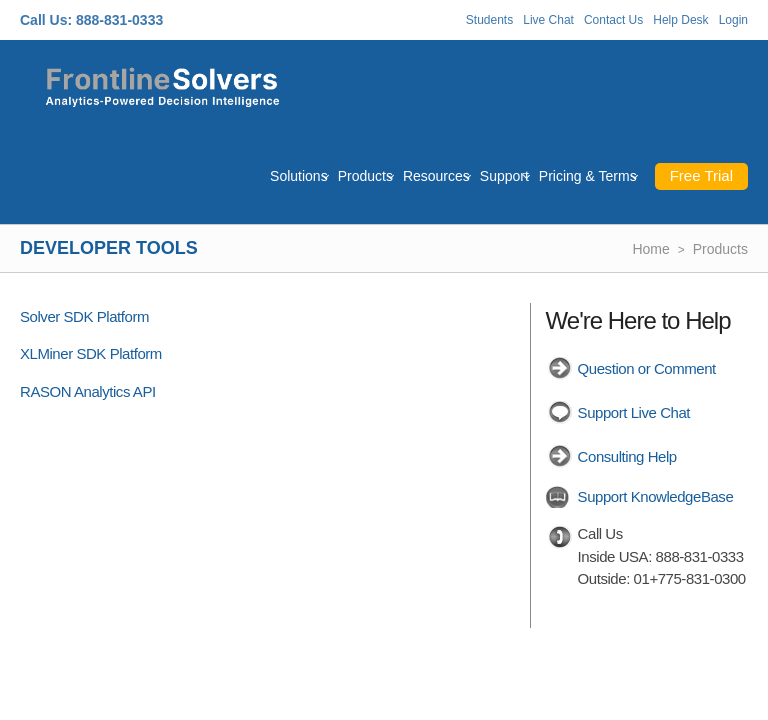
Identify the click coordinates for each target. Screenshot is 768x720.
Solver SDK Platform (84, 316)
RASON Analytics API (88, 391)
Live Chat (548, 20)
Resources (436, 176)
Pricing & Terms (588, 176)
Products (365, 176)
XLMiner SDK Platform (91, 353)
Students (489, 20)
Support (504, 176)
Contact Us (613, 20)
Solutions (299, 176)
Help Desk (680, 20)
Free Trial (701, 175)
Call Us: (46, 20)
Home (650, 249)
